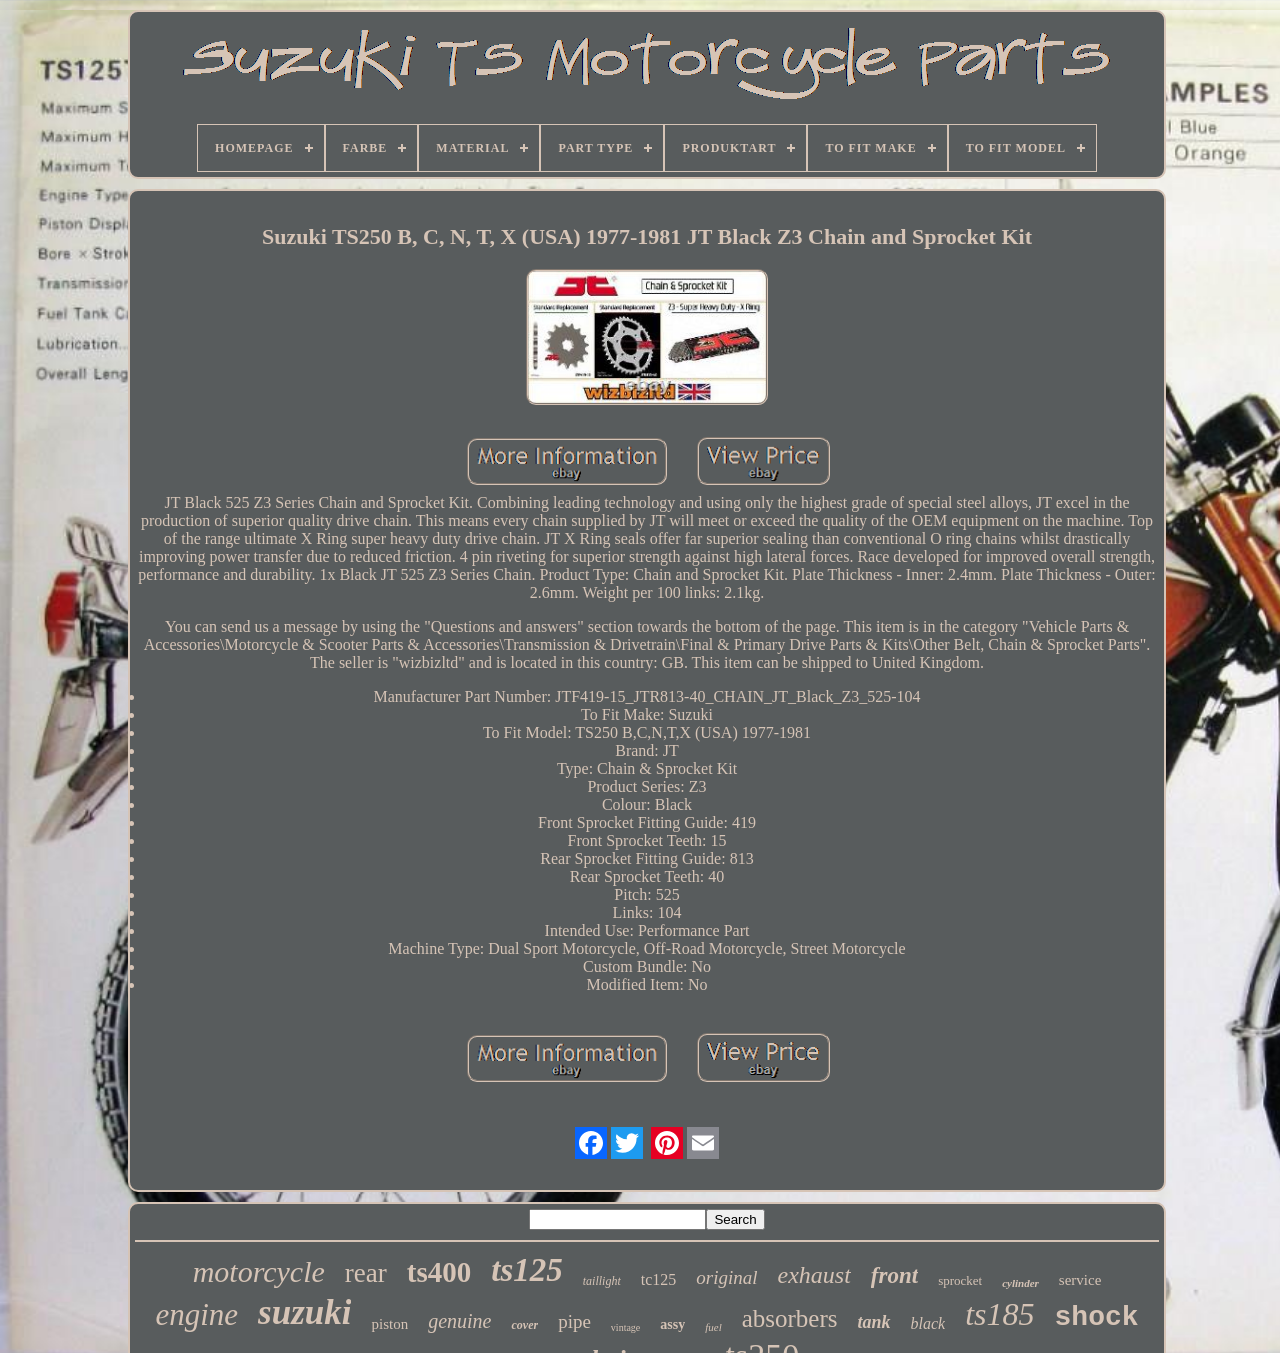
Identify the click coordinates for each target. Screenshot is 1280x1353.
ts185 (999, 1314)
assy (672, 1324)
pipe (574, 1321)
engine (196, 1314)
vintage (625, 1327)
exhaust (814, 1275)
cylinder (1020, 1283)
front (894, 1275)
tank (874, 1322)
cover (524, 1325)
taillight (602, 1281)
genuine (459, 1321)
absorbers (790, 1318)
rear (366, 1273)
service (1080, 1280)
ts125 (527, 1270)
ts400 (439, 1272)
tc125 (659, 1279)
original (726, 1277)
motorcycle (259, 1271)
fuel (713, 1327)
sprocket (960, 1280)
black (928, 1323)
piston (389, 1324)
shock (1097, 1317)
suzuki (304, 1312)
